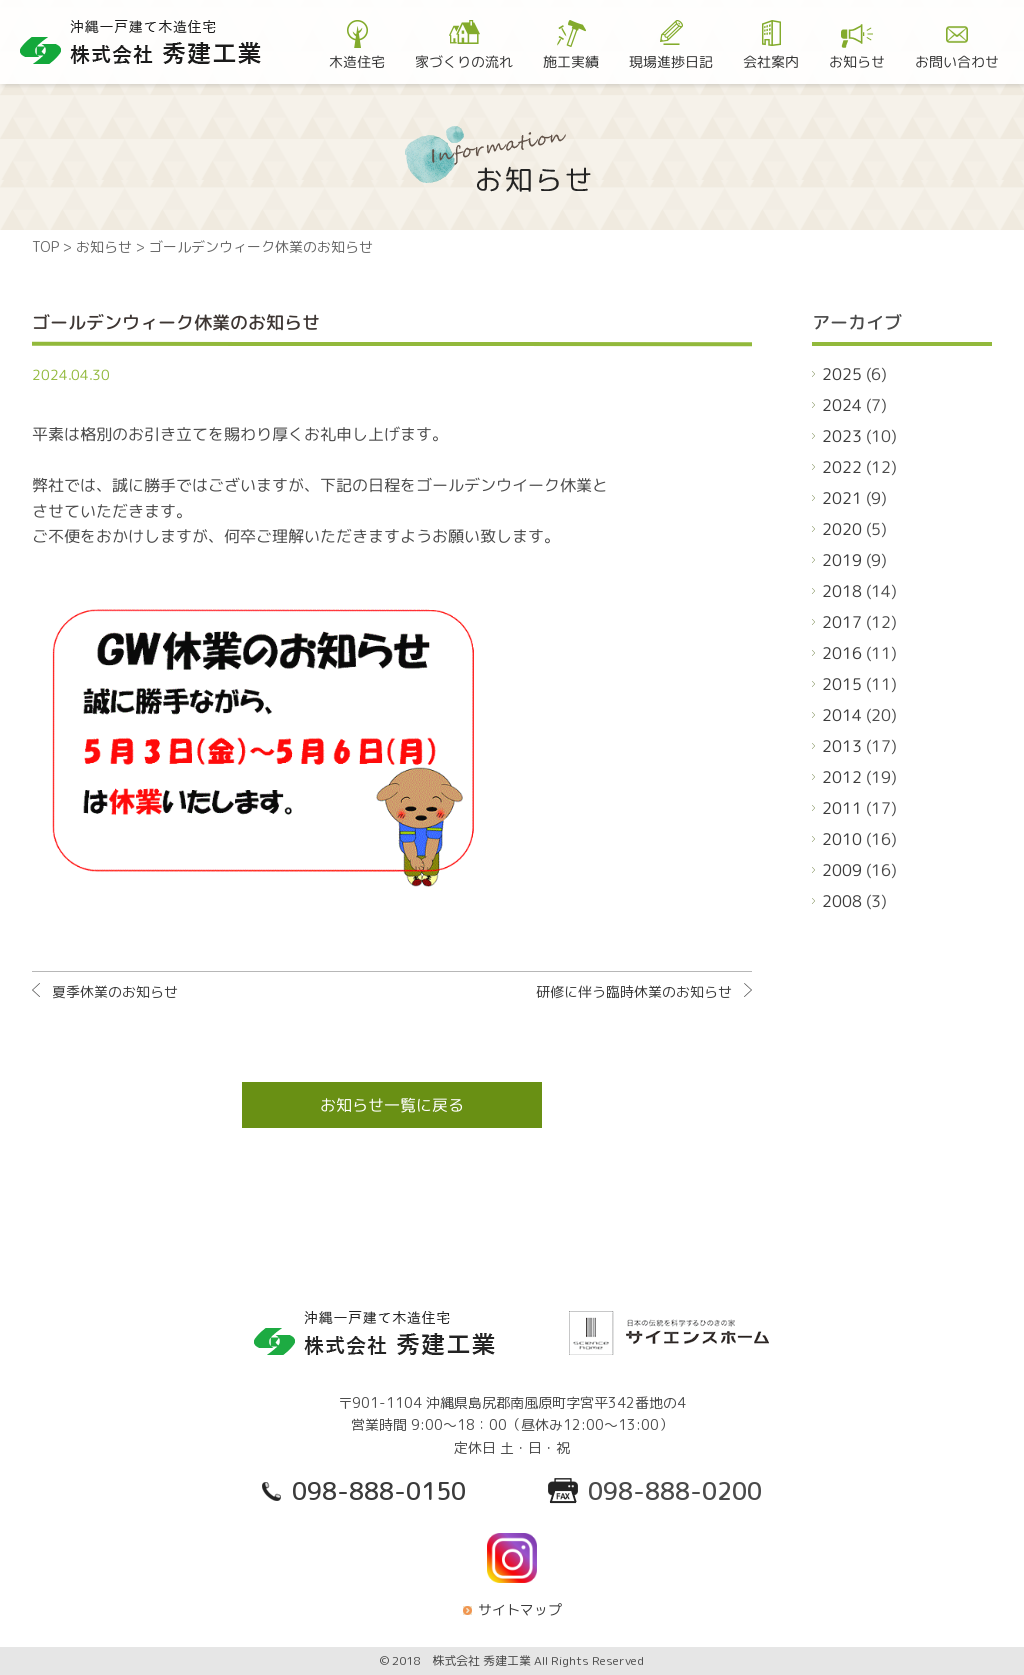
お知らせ (857, 60)
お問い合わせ (957, 60)
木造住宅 (357, 60)
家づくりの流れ (464, 60)
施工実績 (571, 60)
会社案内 (771, 60)
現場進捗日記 (671, 60)
